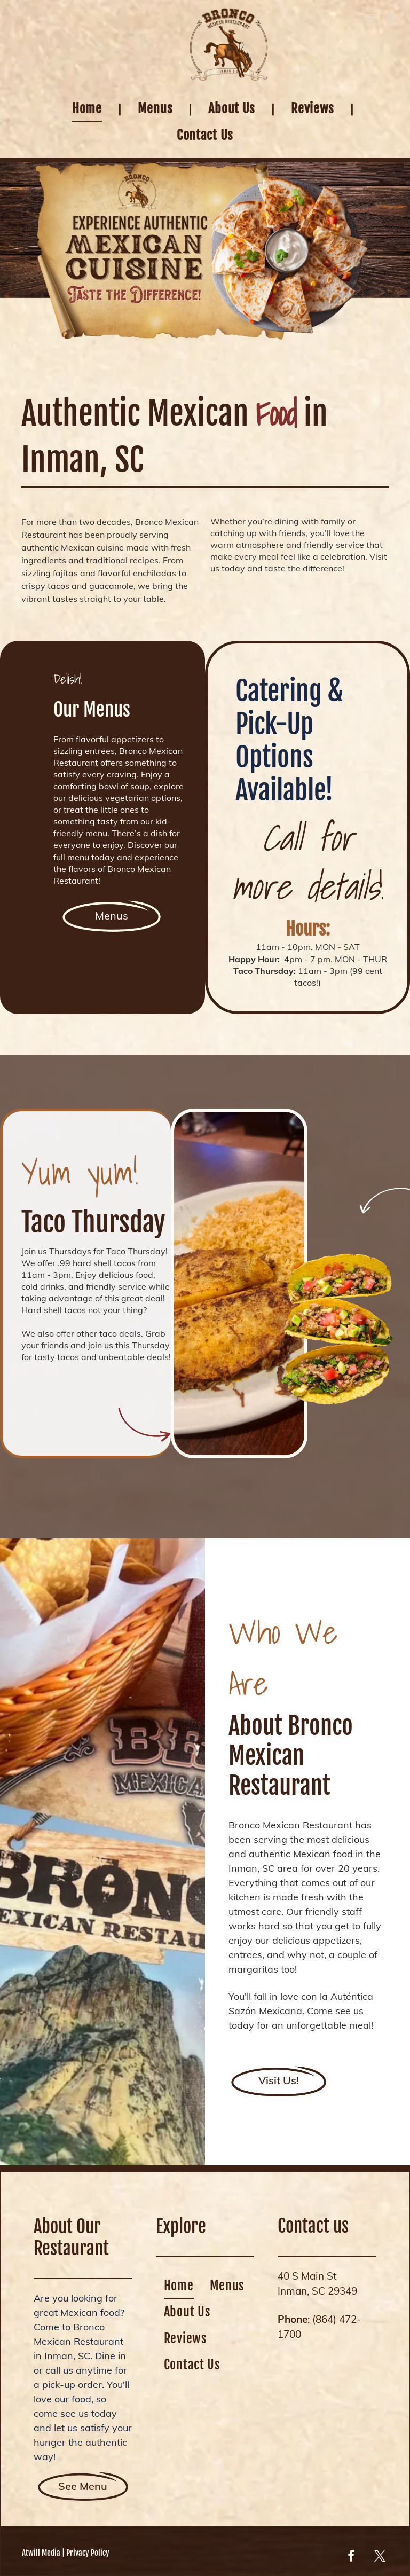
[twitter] (379, 2557)
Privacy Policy (87, 2553)
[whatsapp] (391, 19)
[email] (371, 19)
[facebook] (350, 2557)
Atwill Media (41, 2553)
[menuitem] (89, 108)
